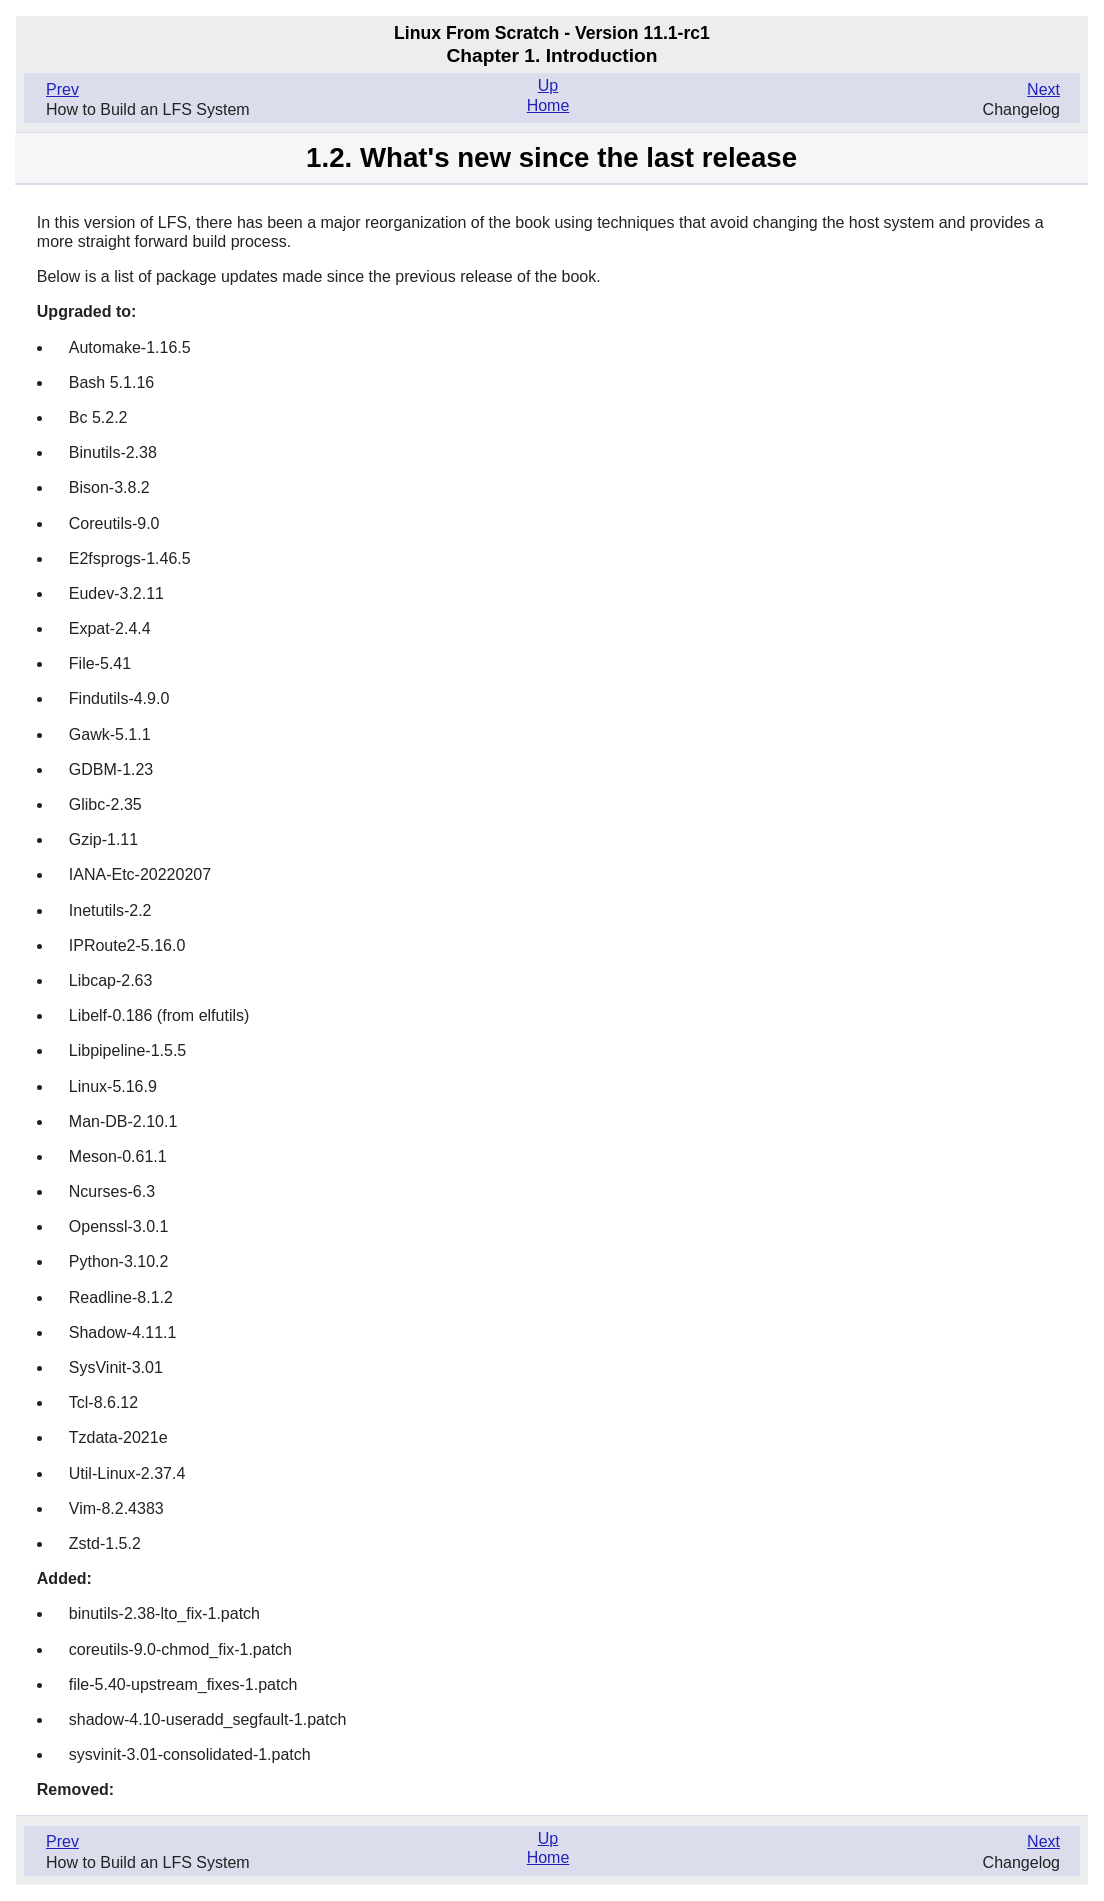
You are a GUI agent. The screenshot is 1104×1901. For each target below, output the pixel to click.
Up (548, 85)
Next (1043, 89)
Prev (62, 89)
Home (548, 105)
